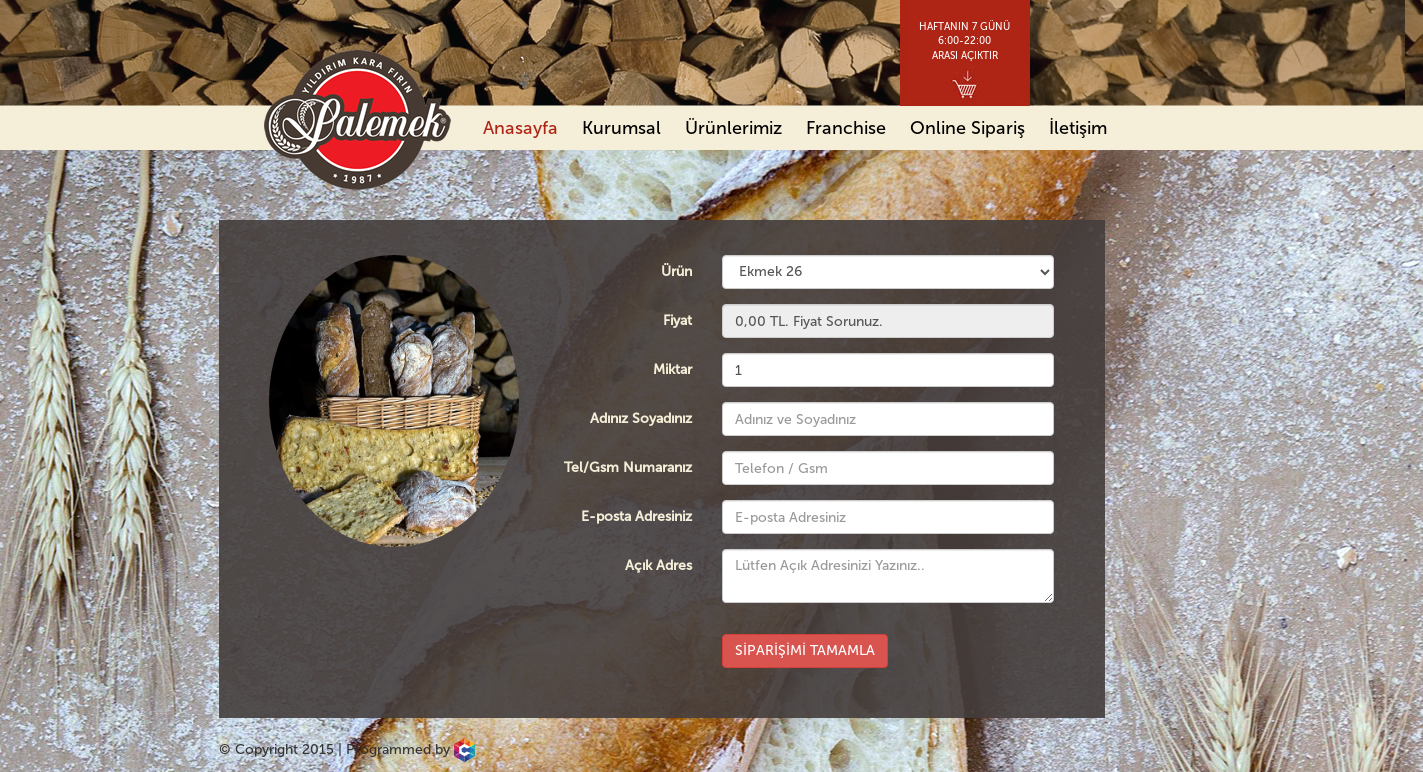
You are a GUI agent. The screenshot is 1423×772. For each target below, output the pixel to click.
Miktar (672, 369)
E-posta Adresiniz (636, 516)
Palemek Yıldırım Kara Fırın (357, 120)
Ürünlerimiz (733, 128)
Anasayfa (520, 128)
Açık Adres (658, 565)
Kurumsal (621, 128)
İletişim (1078, 128)
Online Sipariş (967, 128)
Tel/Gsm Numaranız (628, 467)
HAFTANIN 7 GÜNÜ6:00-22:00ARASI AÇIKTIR (964, 41)
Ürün (676, 271)
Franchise (846, 128)
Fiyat (677, 320)
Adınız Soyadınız (641, 418)
